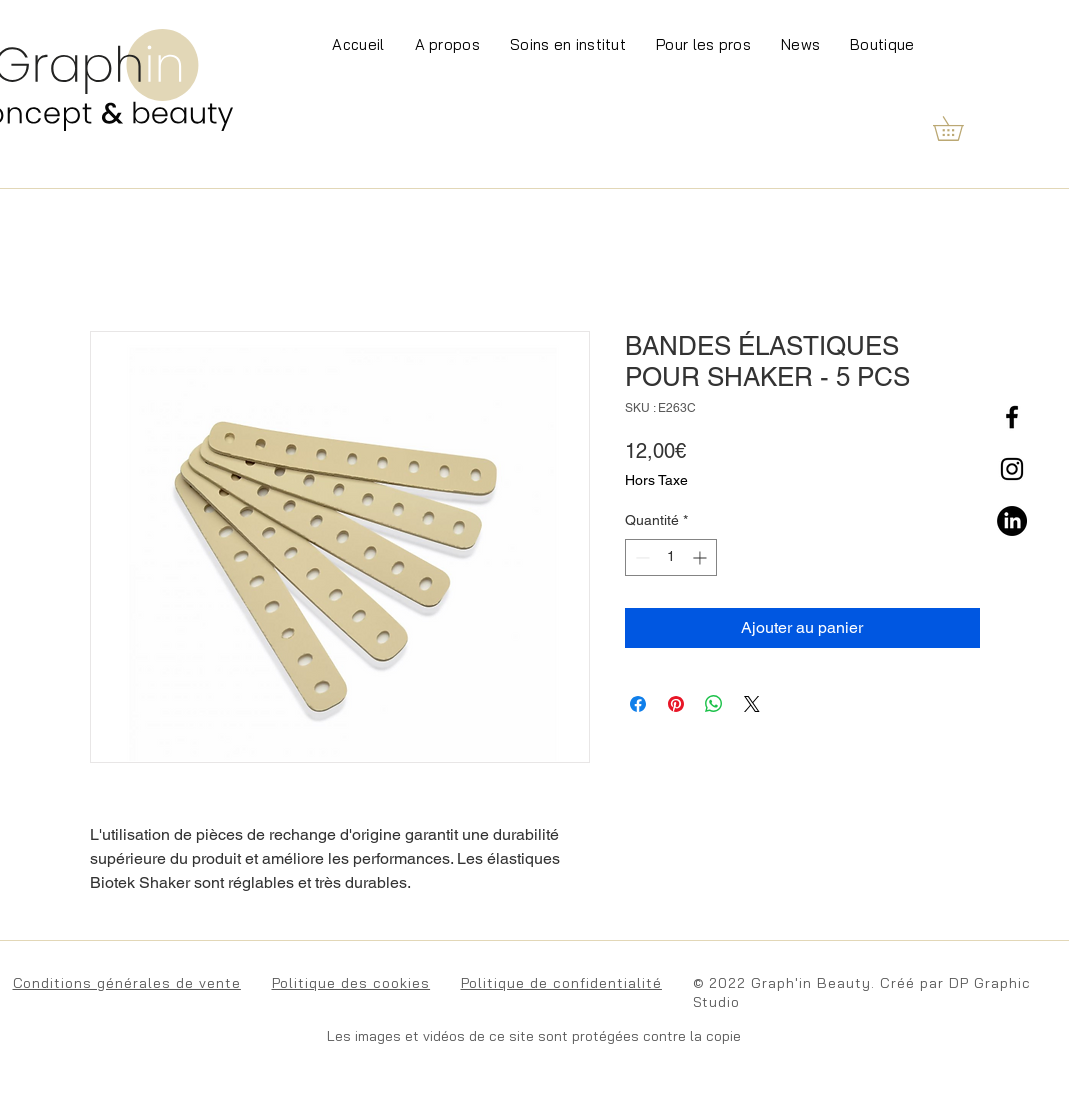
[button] (960, 128)
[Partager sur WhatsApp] (714, 704)
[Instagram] (1012, 469)
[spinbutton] (671, 557)
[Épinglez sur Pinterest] (676, 704)
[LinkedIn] (1012, 521)
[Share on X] (752, 704)
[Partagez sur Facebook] (638, 704)
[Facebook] (1012, 417)
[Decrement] (640, 557)
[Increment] (701, 557)
